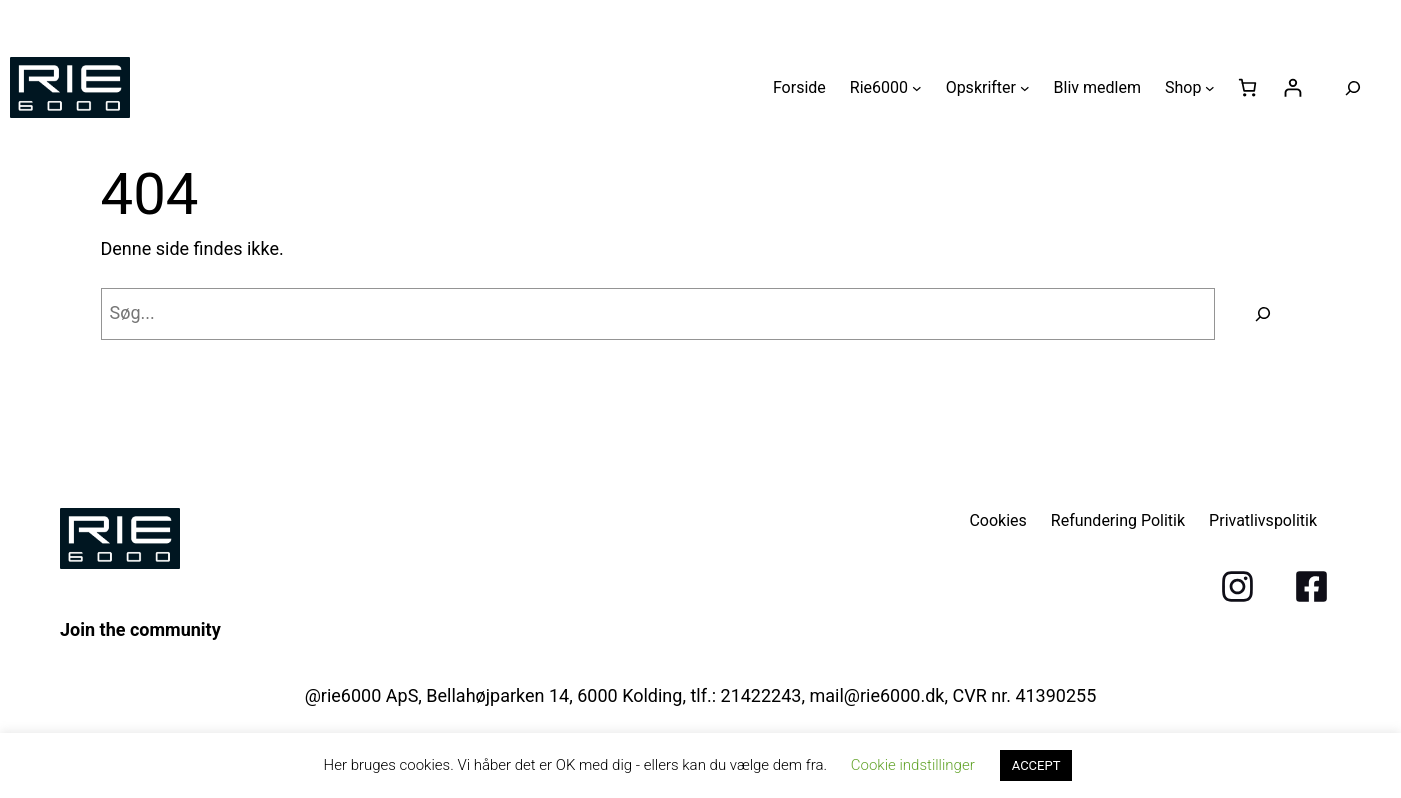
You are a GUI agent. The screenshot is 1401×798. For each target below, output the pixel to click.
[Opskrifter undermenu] (1025, 88)
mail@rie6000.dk (876, 695)
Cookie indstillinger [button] (913, 765)
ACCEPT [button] (1036, 765)
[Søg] (1263, 314)
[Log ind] (1292, 87)
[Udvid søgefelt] (1353, 88)
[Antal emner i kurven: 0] (1247, 87)
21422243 (761, 695)
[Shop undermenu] (1210, 88)
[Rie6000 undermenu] (917, 88)
